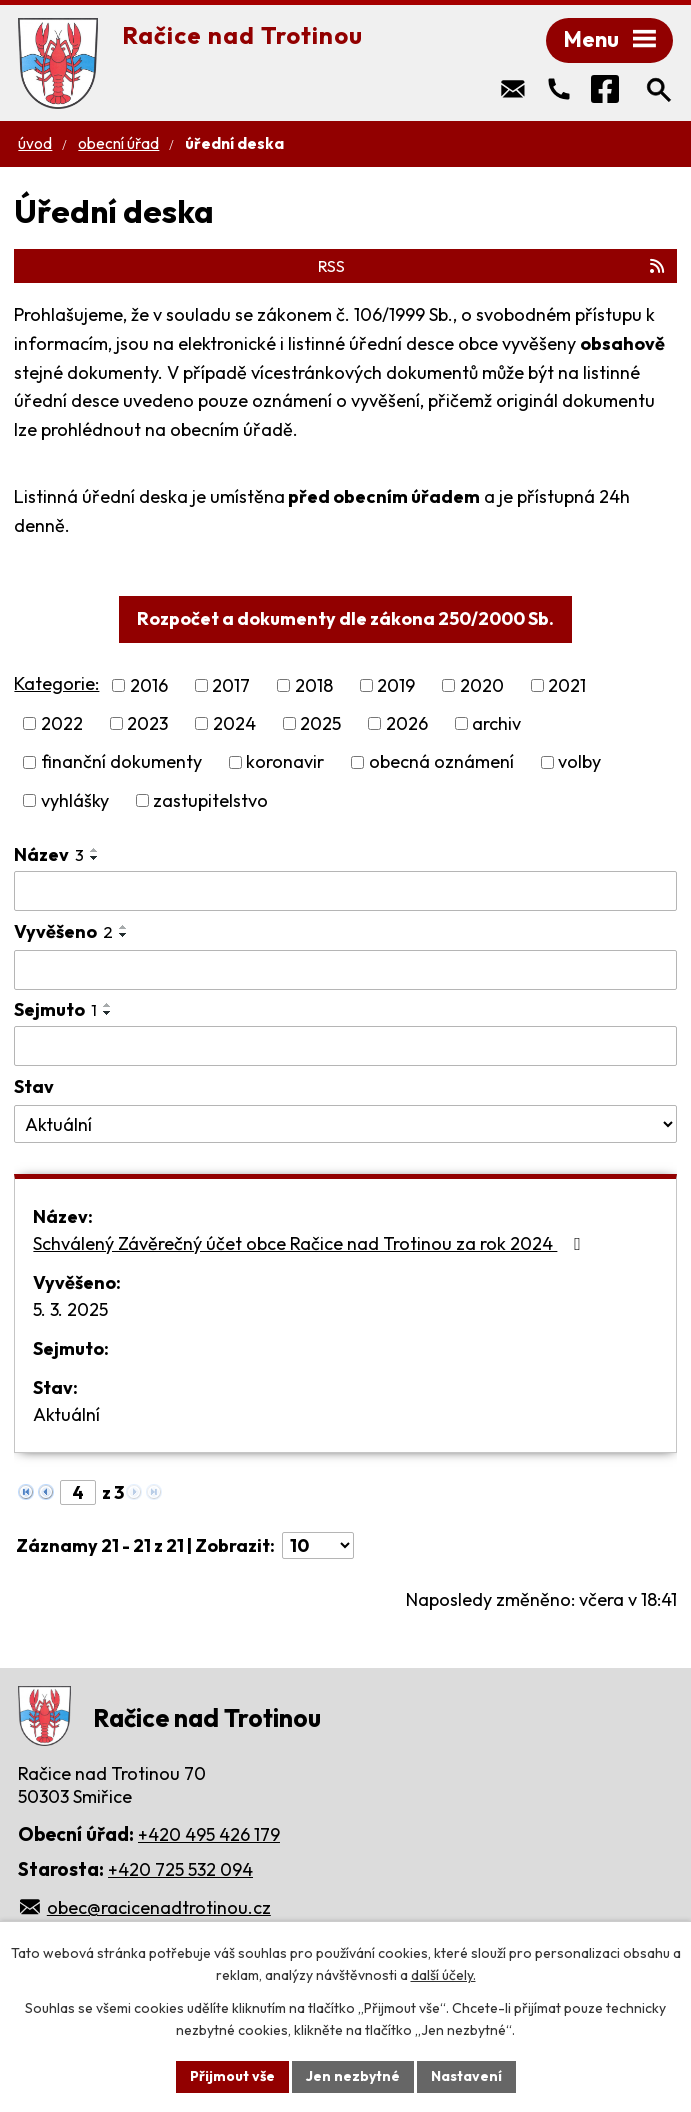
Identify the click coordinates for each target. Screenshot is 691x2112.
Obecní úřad (118, 143)
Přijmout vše (232, 2076)
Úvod (35, 143)
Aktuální (66, 1414)
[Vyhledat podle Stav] (345, 1124)
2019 (396, 685)
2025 (320, 723)
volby (579, 762)
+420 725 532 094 (180, 1869)
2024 (234, 723)
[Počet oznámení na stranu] (318, 1545)
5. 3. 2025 (70, 1309)
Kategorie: (56, 683)
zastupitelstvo (210, 800)
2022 (62, 723)
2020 (482, 685)
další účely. (443, 1976)
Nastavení (466, 2076)
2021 (567, 685)
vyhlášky (75, 800)
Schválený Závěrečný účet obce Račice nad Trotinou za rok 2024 (311, 1243)
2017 (231, 685)
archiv (496, 723)
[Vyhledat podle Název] (345, 891)
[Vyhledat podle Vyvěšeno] (345, 970)
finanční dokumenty (121, 762)
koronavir (285, 762)
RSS (492, 266)
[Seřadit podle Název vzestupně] (95, 850)
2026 (407, 723)
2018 (314, 685)
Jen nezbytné (353, 2076)
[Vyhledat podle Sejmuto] (345, 1046)
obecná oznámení (441, 762)
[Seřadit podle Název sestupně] (95, 858)
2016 (149, 685)
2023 (147, 723)
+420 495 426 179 (209, 1834)
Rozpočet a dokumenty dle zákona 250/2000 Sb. (345, 618)
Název (49, 854)
